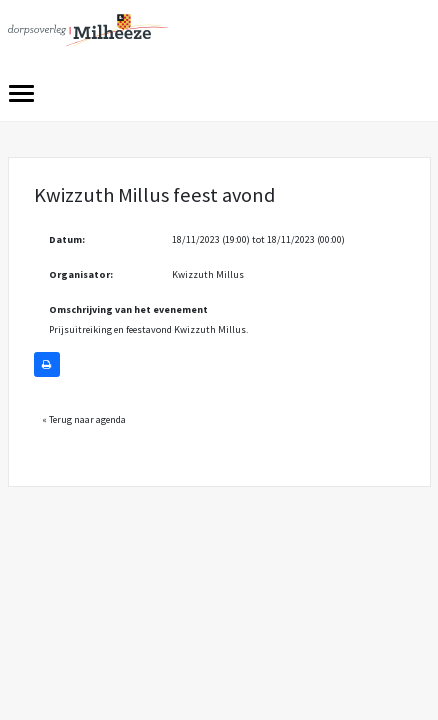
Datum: (67, 239)
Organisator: (81, 274)
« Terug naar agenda (84, 419)
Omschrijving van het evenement (128, 309)
